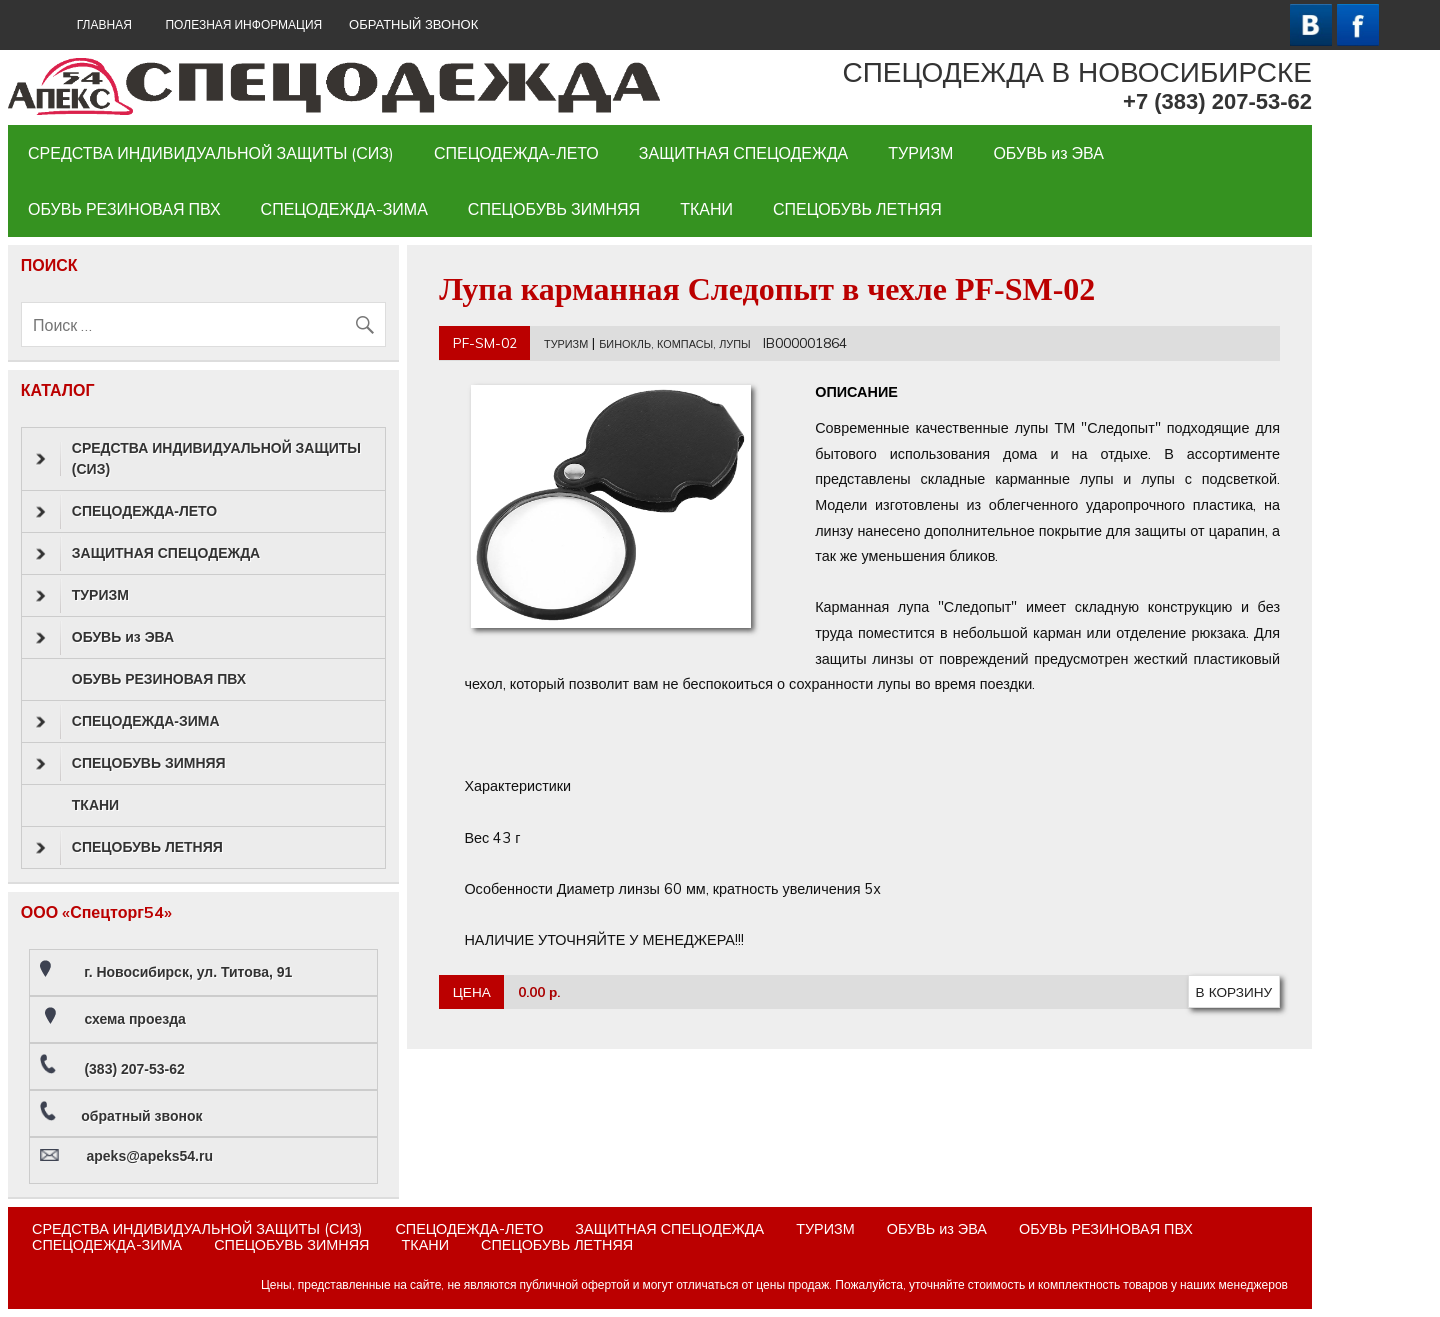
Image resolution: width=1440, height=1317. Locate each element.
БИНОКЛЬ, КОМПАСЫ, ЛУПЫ (674, 344)
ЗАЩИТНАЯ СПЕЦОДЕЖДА (743, 153)
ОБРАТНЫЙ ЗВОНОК (413, 24)
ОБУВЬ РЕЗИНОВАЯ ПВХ (124, 209)
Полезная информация (243, 24)
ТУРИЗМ (920, 153)
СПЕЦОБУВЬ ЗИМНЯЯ (554, 209)
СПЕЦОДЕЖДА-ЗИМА (344, 209)
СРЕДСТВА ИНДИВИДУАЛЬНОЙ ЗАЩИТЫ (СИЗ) (211, 153)
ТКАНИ (706, 209)
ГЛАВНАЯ (104, 24)
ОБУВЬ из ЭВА (1048, 153)
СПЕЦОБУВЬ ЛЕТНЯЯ (857, 209)
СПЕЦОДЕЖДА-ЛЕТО (516, 153)
